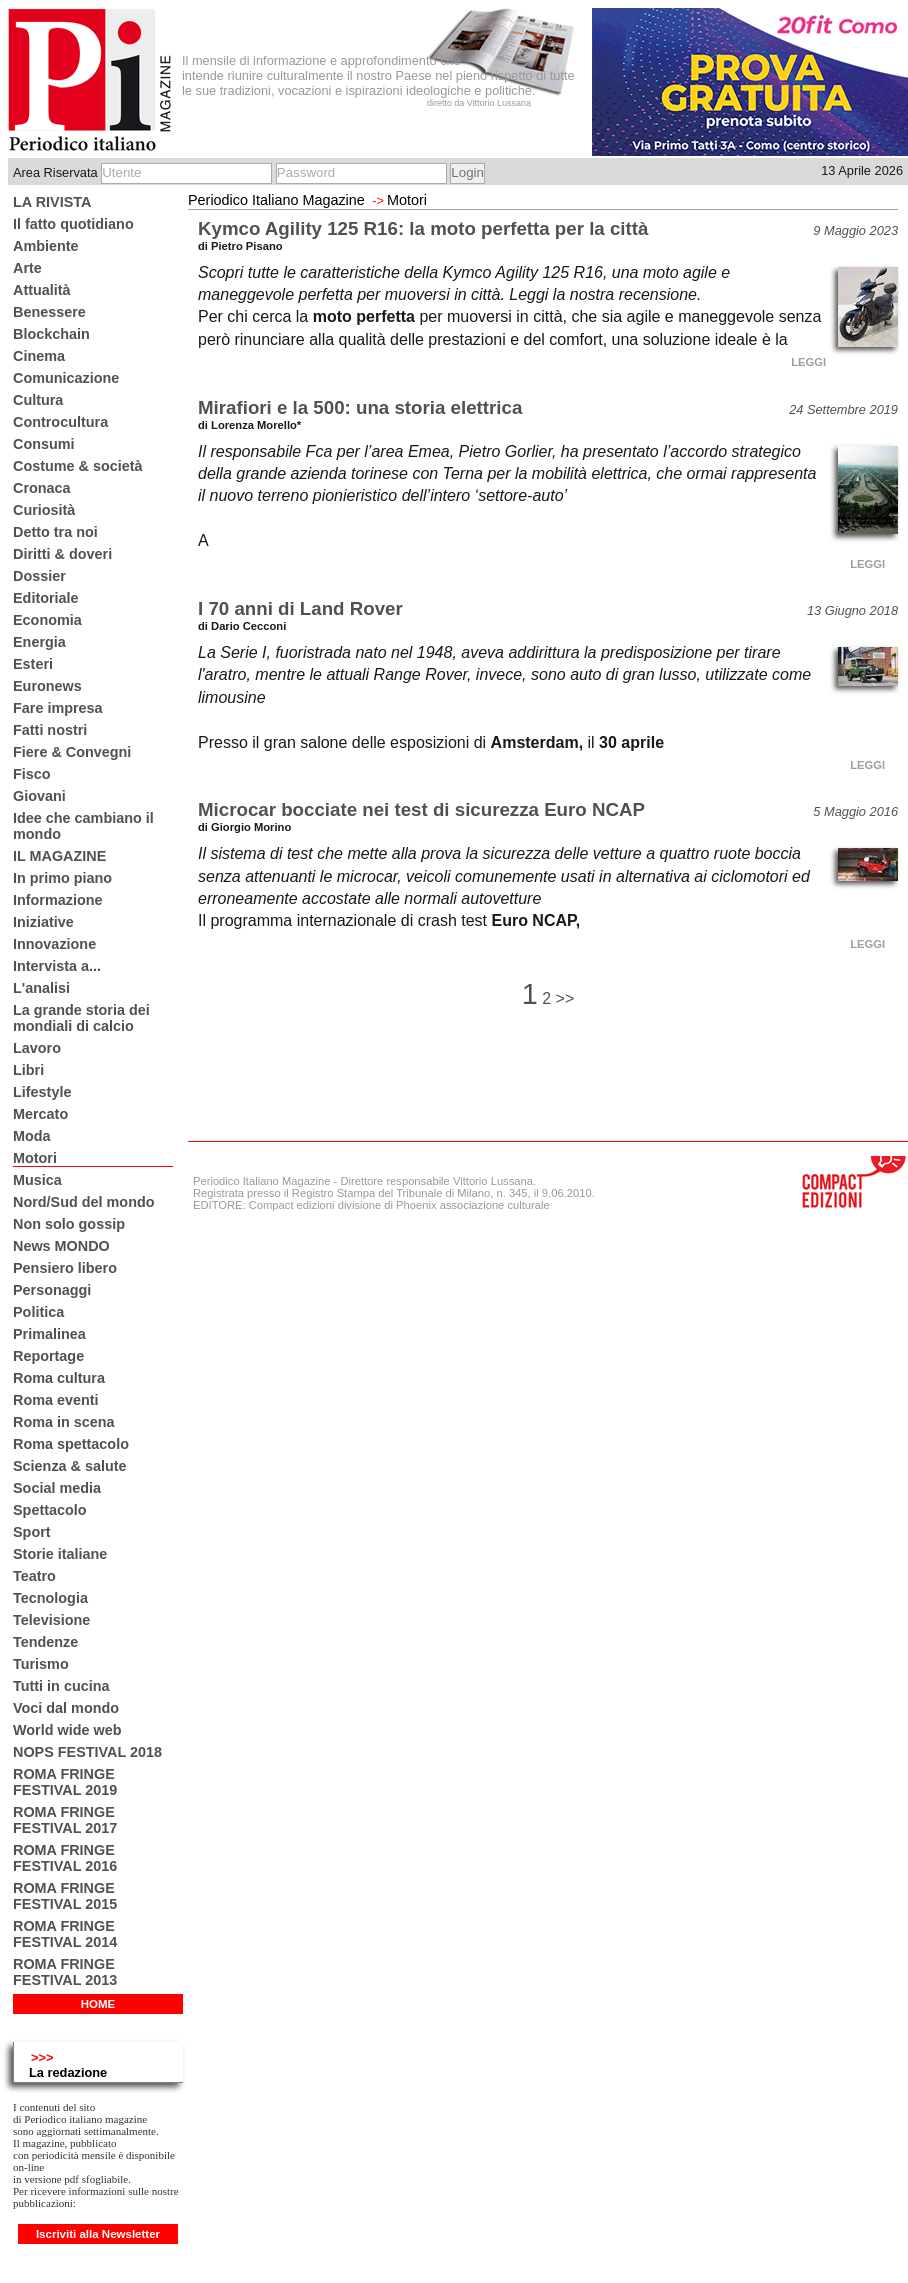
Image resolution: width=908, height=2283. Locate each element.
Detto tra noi (55, 532)
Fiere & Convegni (72, 752)
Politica (38, 1312)
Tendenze (45, 1642)
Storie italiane (60, 1554)
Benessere (49, 312)
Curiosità (44, 510)
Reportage (48, 1356)
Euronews (47, 686)
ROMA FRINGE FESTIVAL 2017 (65, 1820)
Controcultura (60, 422)
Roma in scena (64, 1422)
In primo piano (62, 878)
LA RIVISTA (52, 202)
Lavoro (37, 1048)
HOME (98, 2004)
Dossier (39, 576)
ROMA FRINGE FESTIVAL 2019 (65, 1782)
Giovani (39, 796)
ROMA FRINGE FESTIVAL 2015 (65, 1896)
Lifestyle (42, 1092)
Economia (47, 620)
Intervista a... (57, 966)
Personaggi (52, 1290)
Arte (27, 268)
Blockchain (51, 334)
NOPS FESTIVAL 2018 (87, 1752)
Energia (39, 642)
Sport (32, 1532)
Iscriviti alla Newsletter (98, 2234)
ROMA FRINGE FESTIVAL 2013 (65, 1972)
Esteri (33, 664)
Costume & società (78, 466)
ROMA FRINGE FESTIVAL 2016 (65, 1858)
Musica (37, 1180)
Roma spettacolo (71, 1444)
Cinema (39, 356)
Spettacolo (50, 1510)
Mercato (40, 1114)
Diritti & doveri (62, 554)
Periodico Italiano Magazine (276, 200)
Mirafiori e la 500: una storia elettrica (360, 407)
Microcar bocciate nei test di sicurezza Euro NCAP (421, 809)
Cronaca (42, 488)
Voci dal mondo (66, 1708)
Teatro (34, 1576)
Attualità (42, 290)
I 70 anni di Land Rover (300, 608)
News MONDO (61, 1246)
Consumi (44, 444)
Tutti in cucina (61, 1686)
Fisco (32, 774)
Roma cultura (59, 1378)
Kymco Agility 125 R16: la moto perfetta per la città (423, 228)
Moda (32, 1136)
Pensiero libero (65, 1268)
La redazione (68, 2072)
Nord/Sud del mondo (84, 1202)
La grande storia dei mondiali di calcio (81, 1018)
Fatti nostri (50, 730)
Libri (28, 1070)
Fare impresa (58, 708)
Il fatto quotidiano (73, 224)
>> (565, 998)
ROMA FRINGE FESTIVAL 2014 (65, 1934)
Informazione (58, 900)
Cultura (38, 400)
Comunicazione (66, 378)
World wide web (67, 1730)
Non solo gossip (69, 1224)
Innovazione (54, 944)
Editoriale (46, 598)
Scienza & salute (70, 1466)
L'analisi (41, 988)
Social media (57, 1488)
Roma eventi (56, 1400)
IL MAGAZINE (59, 856)
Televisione (51, 1620)
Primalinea (49, 1334)
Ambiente (46, 246)
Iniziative (43, 922)
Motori (35, 1158)
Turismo (41, 1664)
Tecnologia (50, 1598)
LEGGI (808, 362)
